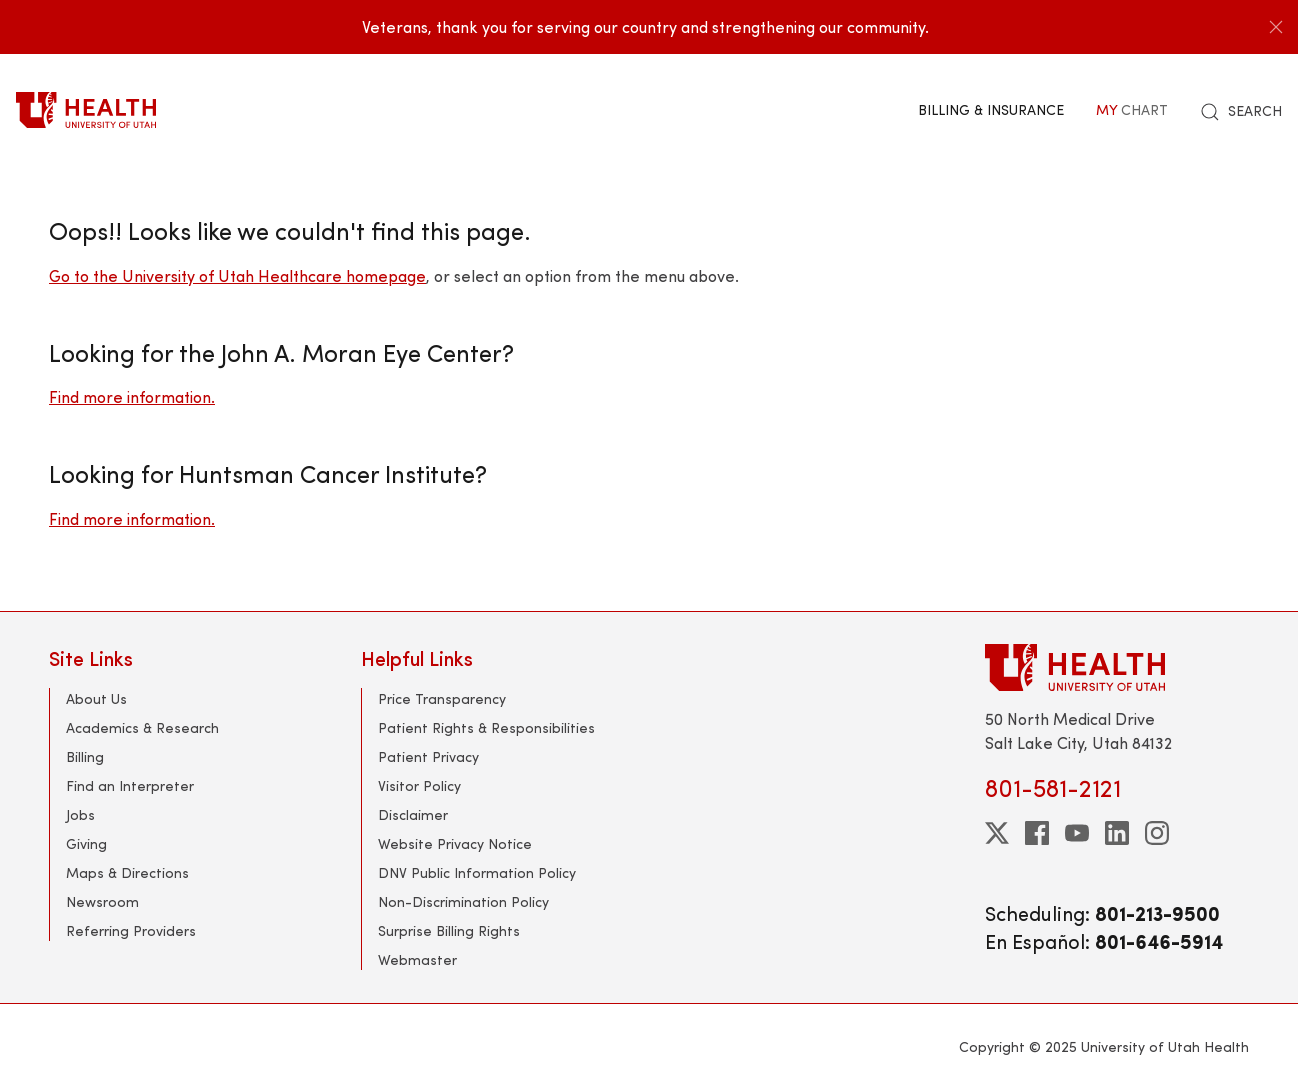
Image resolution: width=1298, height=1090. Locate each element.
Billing (85, 756)
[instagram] (1157, 833)
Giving (86, 843)
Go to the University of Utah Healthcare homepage (237, 275)
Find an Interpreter (130, 785)
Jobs (80, 814)
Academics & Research (142, 727)
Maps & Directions (127, 872)
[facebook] (1037, 833)
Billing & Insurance (991, 109)
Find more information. (132, 396)
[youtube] (1077, 833)
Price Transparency (442, 698)
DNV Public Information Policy (477, 872)
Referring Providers (131, 930)
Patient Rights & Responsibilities (486, 727)
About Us (96, 698)
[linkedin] (1117, 833)
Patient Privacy (428, 756)
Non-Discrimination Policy (463, 901)
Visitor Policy (419, 785)
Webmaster (417, 959)
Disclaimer (413, 814)
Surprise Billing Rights (449, 930)
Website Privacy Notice (455, 843)
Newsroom (102, 901)
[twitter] (997, 833)
